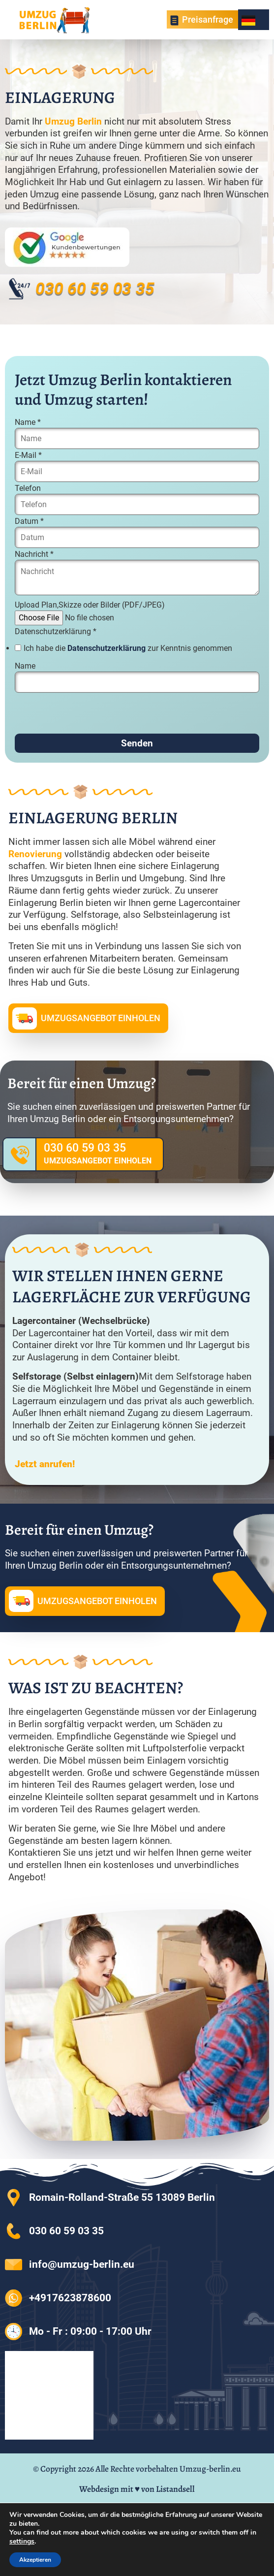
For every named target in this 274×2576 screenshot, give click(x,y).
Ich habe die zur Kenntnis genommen (128, 648)
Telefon (28, 488)
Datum (29, 521)
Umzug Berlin (73, 121)
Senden (137, 743)
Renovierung (35, 854)
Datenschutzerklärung (55, 632)
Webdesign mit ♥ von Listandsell (137, 2489)
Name (28, 422)
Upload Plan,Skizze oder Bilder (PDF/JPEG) (90, 605)
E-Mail (28, 455)
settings (21, 2541)
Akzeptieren (35, 2560)
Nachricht (34, 554)
